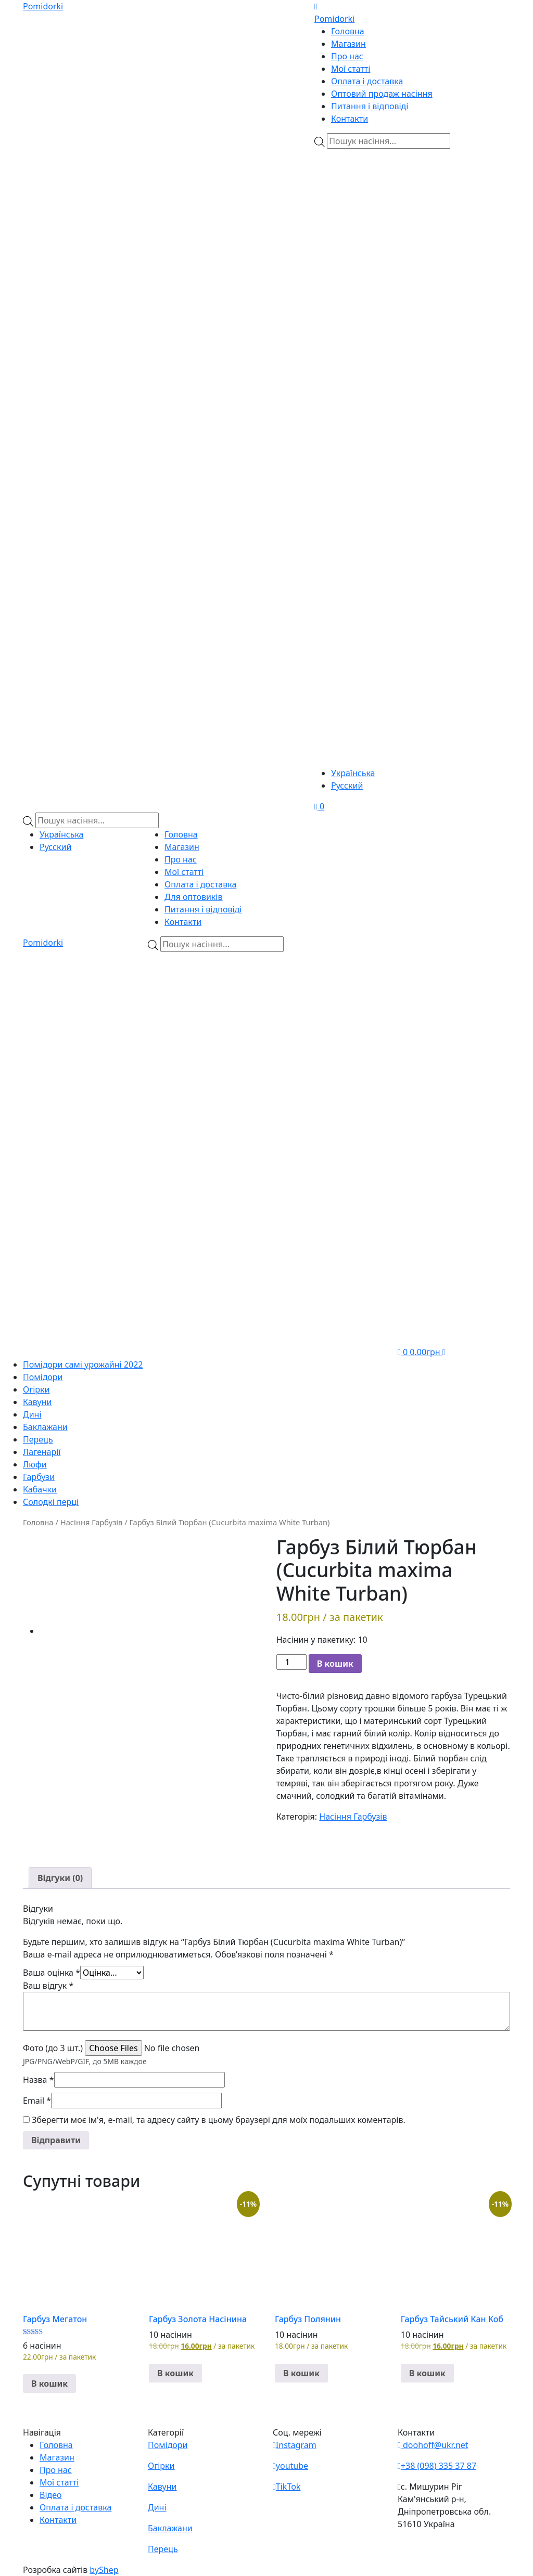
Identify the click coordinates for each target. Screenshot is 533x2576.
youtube (290, 2465)
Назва (38, 2079)
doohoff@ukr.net (433, 2445)
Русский (347, 785)
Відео (51, 2495)
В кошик (335, 1663)
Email (37, 2100)
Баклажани (45, 1427)
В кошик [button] (49, 2383)
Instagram (294, 2445)
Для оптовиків (193, 897)
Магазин (348, 43)
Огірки (36, 1389)
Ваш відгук (48, 1985)
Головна (347, 31)
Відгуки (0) (60, 1878)
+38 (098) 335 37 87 (437, 2465)
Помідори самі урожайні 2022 (83, 1364)
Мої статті (350, 68)
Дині (32, 1414)
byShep (104, 2569)
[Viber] (376, 209)
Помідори (43, 1377)
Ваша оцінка (51, 1972)
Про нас (347, 56)
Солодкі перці (51, 1502)
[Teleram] (412, 369)
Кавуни (37, 1402)
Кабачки (40, 1489)
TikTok (286, 2486)
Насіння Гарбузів (91, 1522)
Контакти (349, 118)
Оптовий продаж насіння (382, 93)
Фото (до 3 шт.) (53, 2048)
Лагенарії (41, 1452)
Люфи (35, 1464)
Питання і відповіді (369, 106)
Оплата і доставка (367, 81)
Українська (353, 773)
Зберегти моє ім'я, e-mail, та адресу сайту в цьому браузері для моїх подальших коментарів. (218, 2120)
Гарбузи (39, 1477)
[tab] (60, 1878)
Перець (38, 1439)
